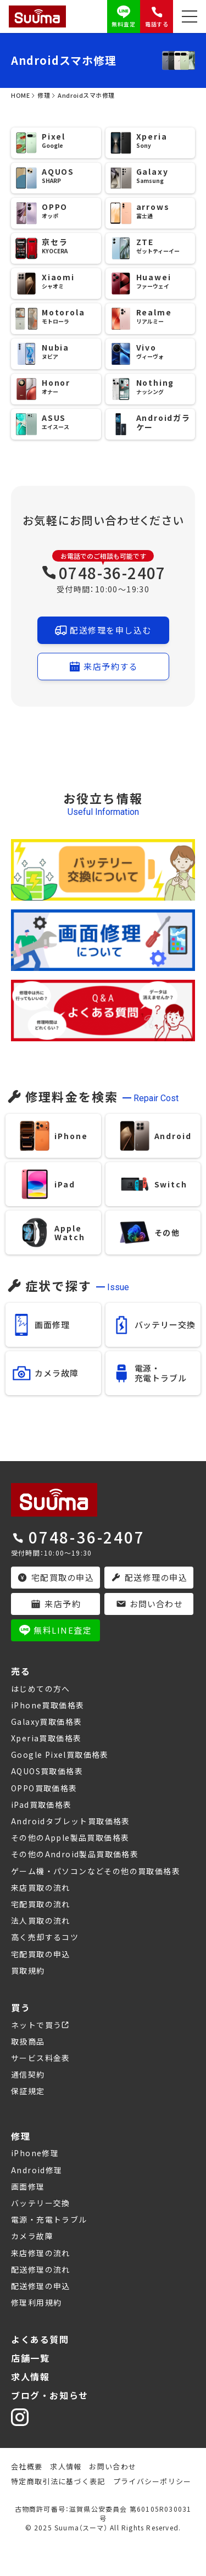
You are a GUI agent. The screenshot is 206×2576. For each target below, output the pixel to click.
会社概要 (26, 2466)
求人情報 (30, 2376)
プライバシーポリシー (152, 2481)
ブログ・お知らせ (49, 2395)
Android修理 (37, 2169)
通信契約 (28, 2074)
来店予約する (103, 666)
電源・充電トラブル (49, 2219)
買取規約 (28, 1970)
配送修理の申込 (40, 2285)
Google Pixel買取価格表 (60, 1754)
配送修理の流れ (40, 2269)
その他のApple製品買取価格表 (70, 1837)
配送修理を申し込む (103, 630)
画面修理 (28, 2186)
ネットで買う (36, 2024)
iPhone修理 (35, 2152)
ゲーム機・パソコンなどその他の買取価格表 (95, 1871)
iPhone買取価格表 (47, 1705)
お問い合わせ (112, 2466)
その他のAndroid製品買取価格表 (74, 1853)
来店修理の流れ (40, 2252)
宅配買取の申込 (40, 1953)
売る (20, 1671)
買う (20, 2007)
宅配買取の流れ (40, 1903)
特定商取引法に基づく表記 (58, 2481)
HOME (20, 95)
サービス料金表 (40, 2057)
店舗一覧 (30, 2357)
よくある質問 (40, 2339)
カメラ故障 (32, 2235)
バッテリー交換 (40, 2202)
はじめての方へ (40, 1688)
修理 (43, 95)
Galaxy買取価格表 (46, 1721)
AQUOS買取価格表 (47, 1771)
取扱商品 (28, 2041)
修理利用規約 (36, 2302)
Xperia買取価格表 (46, 1738)
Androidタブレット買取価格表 (70, 1821)
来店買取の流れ (40, 1887)
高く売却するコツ (45, 1936)
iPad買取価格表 (41, 1804)
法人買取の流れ (40, 1920)
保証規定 (28, 2090)
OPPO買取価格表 (44, 1788)
